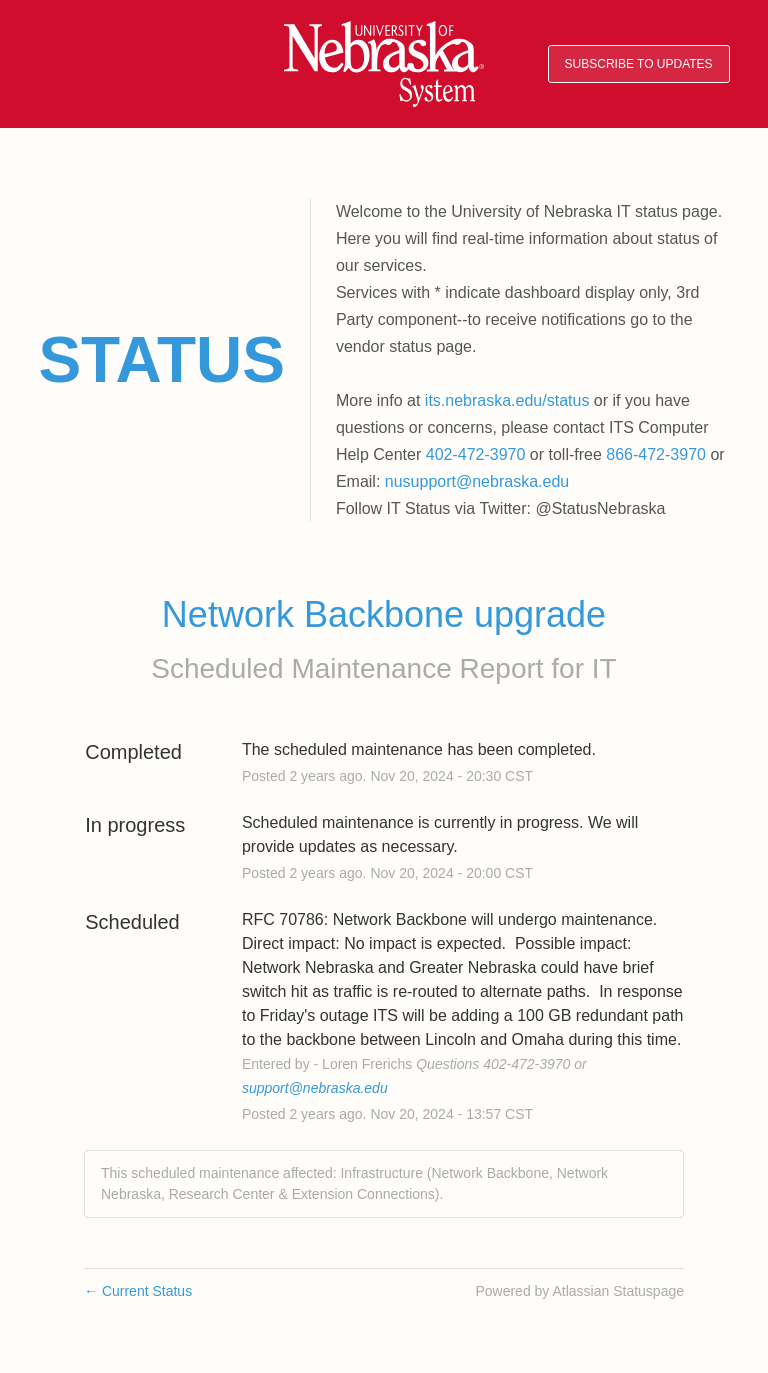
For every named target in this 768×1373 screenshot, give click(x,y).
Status (161, 360)
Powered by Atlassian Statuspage (579, 1291)
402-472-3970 (476, 454)
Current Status (138, 1291)
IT (604, 668)
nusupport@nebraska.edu (477, 481)
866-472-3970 (656, 454)
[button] (639, 64)
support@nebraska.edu (315, 1088)
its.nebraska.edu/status (507, 400)
